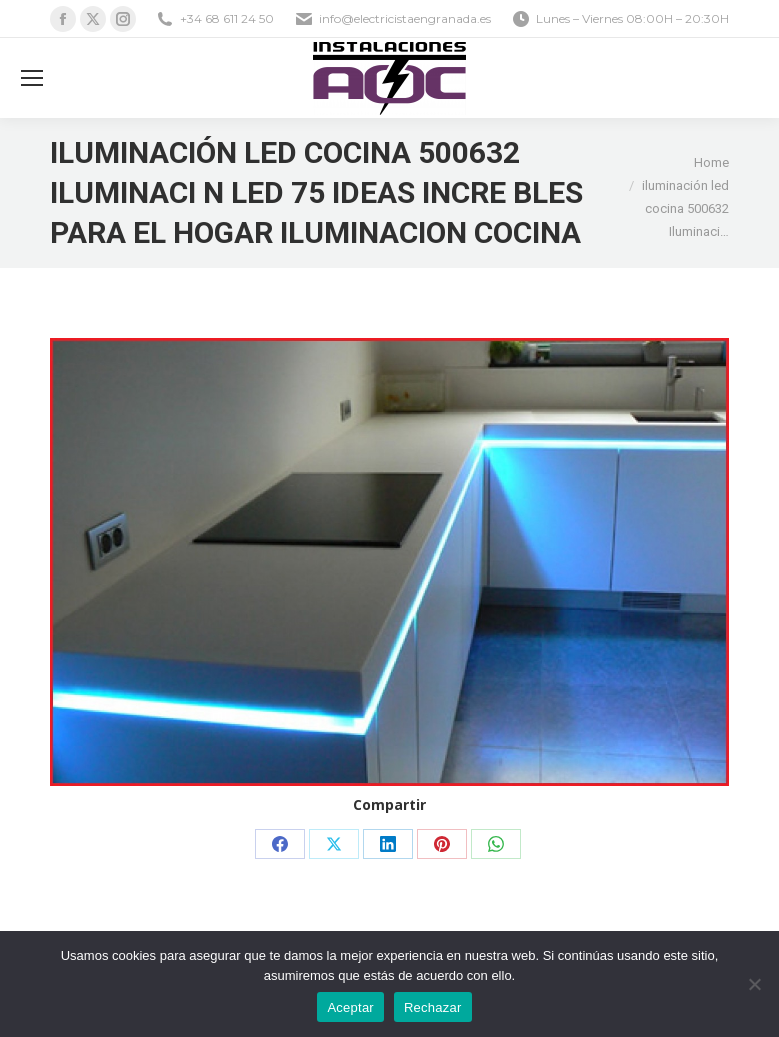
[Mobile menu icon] (32, 78)
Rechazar (433, 1007)
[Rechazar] (754, 984)
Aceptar (350, 1007)
